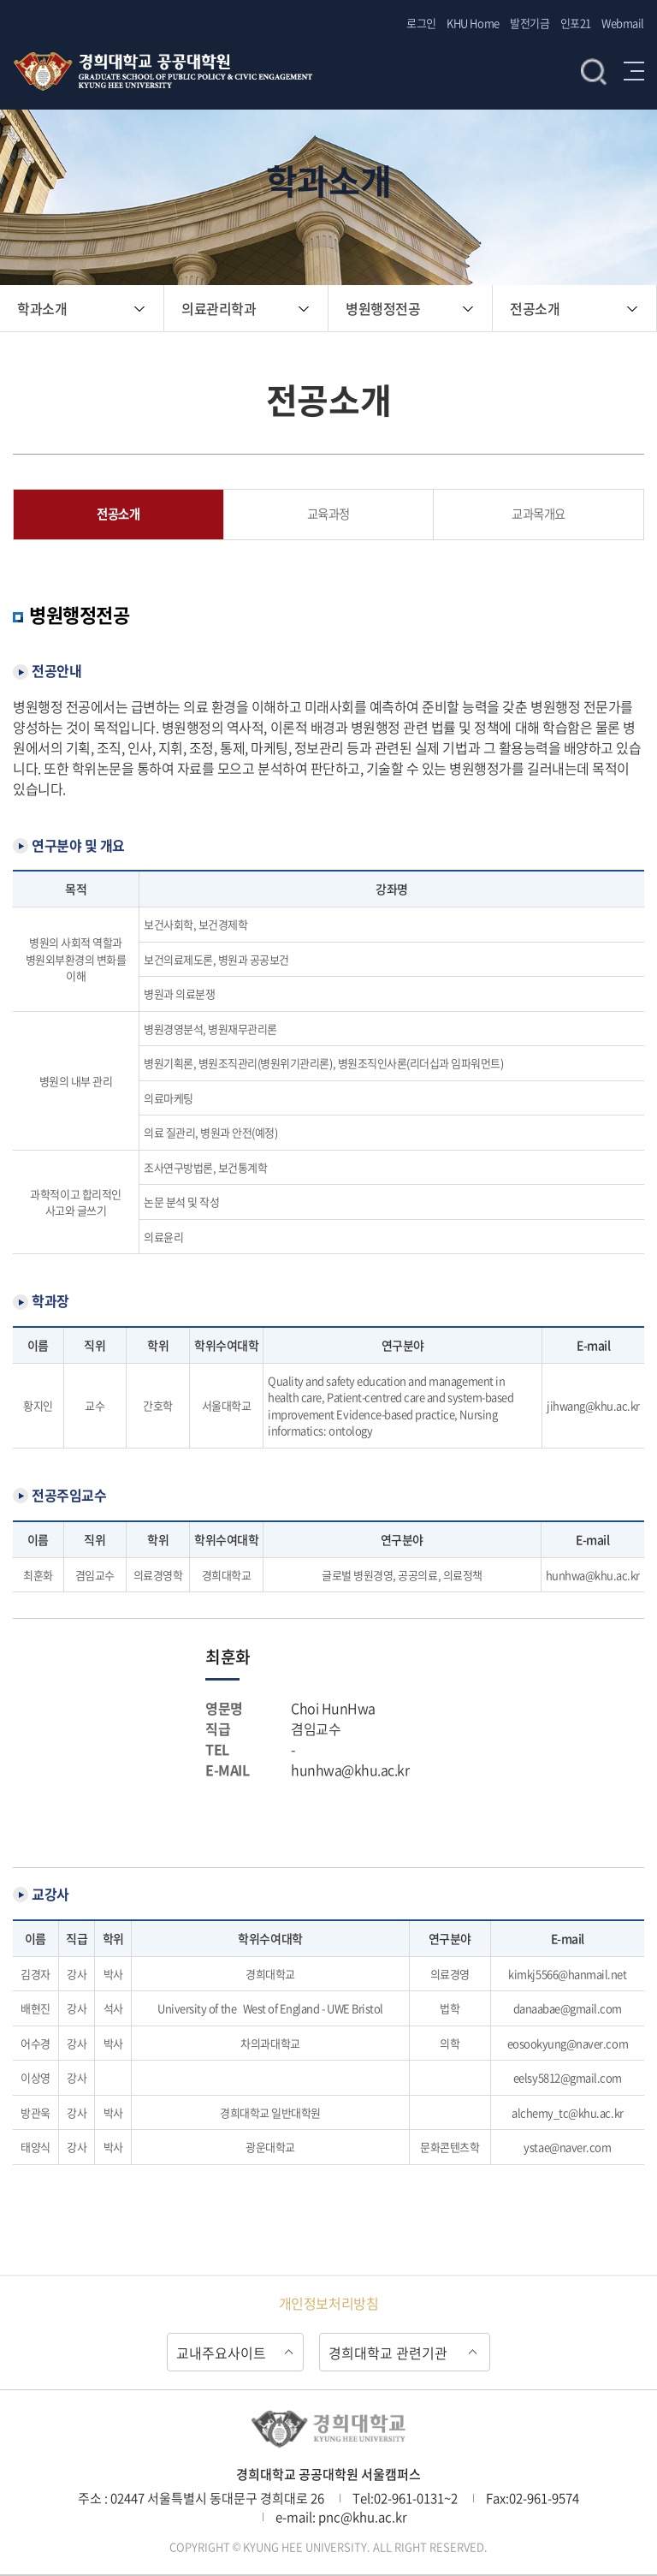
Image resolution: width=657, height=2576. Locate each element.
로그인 (421, 23)
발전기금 (529, 23)
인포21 (575, 23)
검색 (594, 71)
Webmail (622, 23)
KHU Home (473, 23)
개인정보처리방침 (328, 2303)
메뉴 (634, 71)
